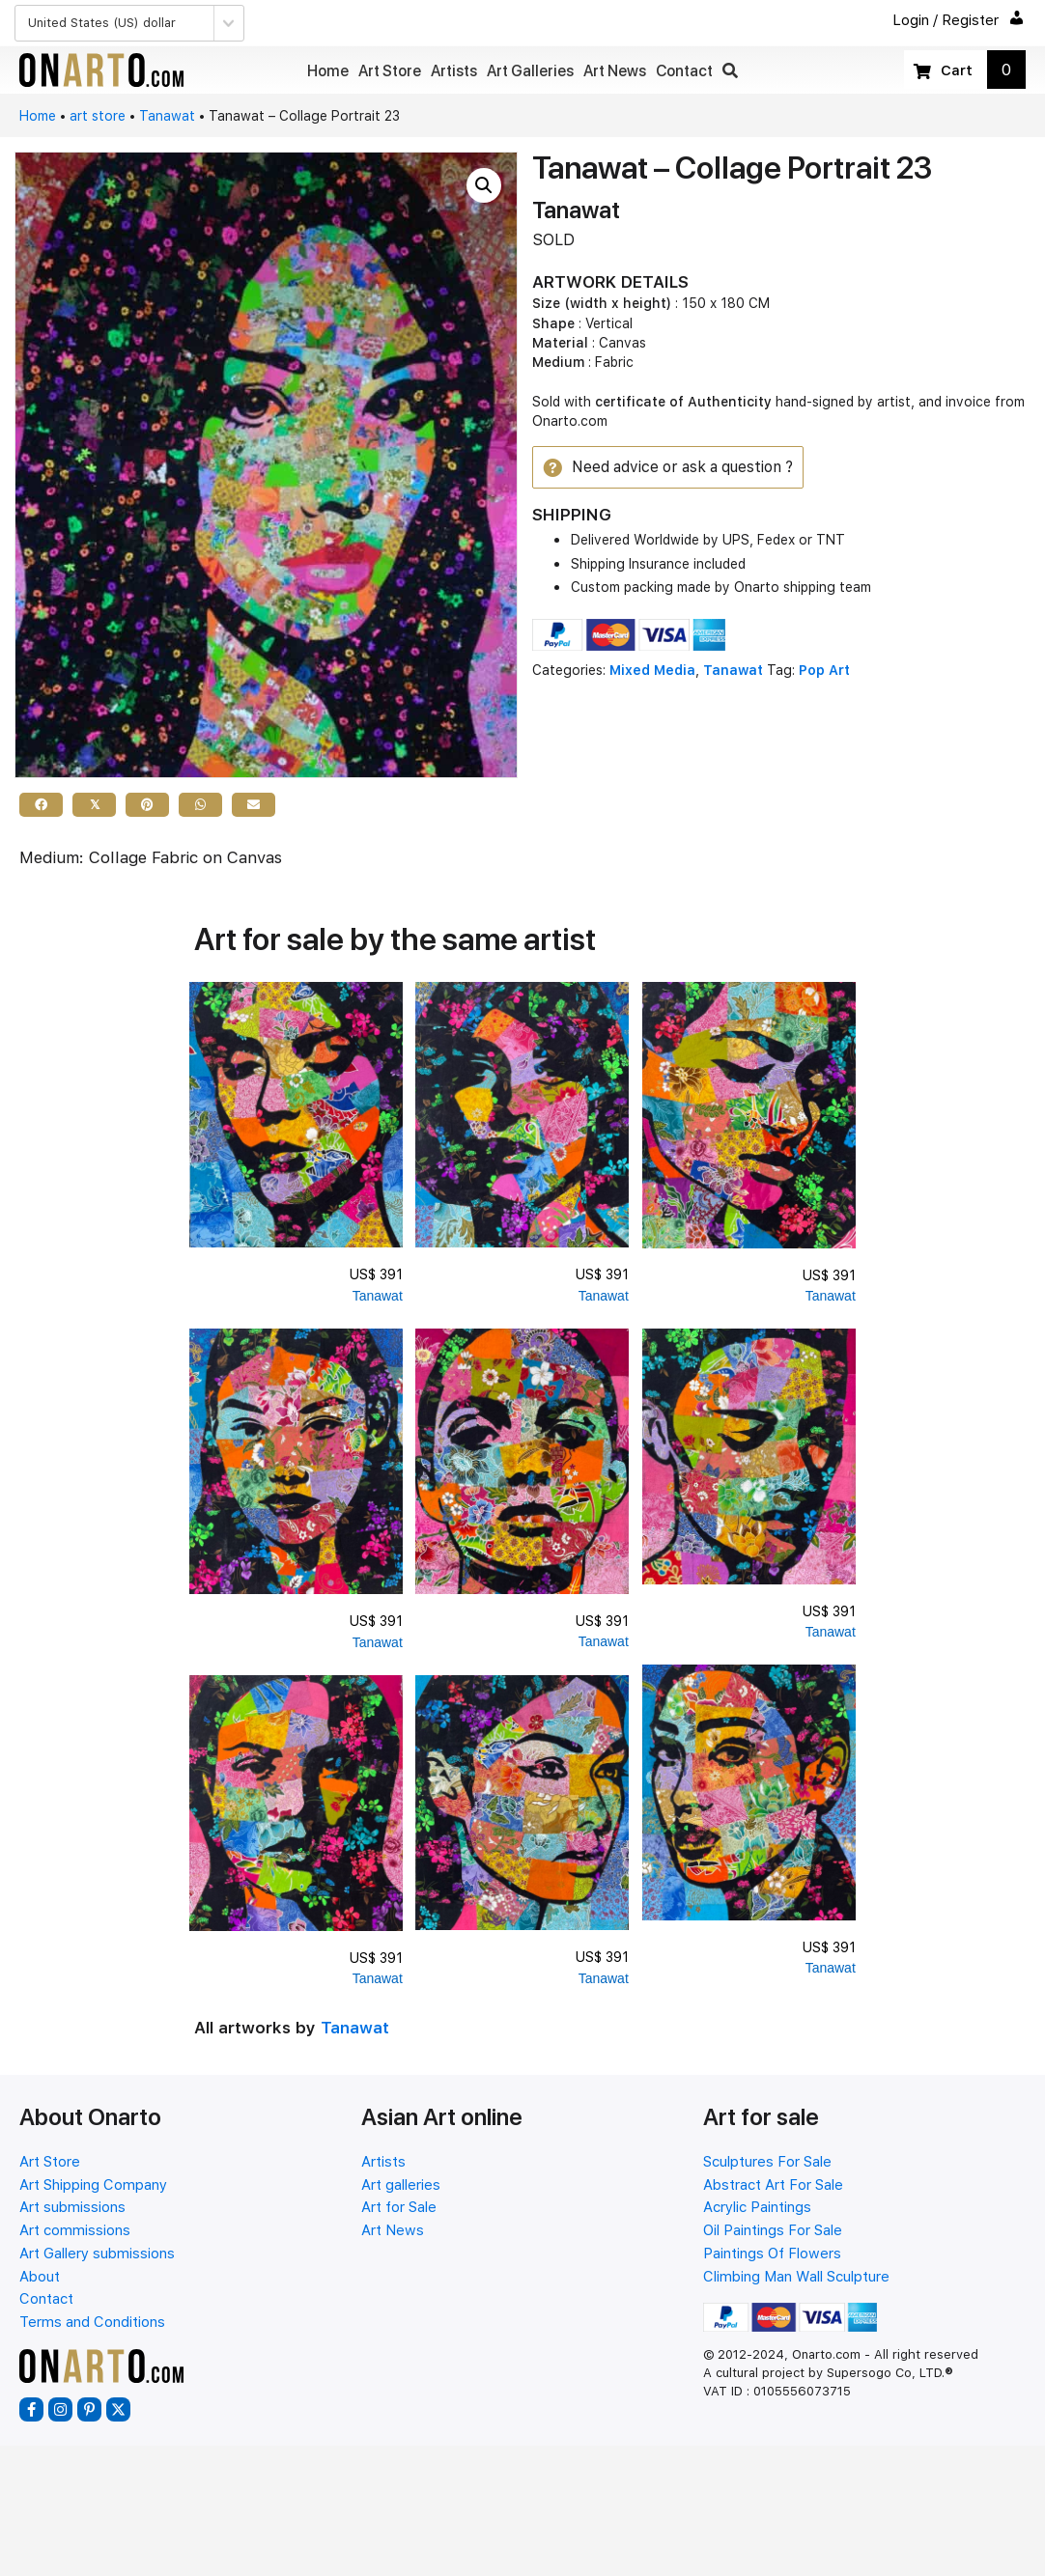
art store (98, 116)
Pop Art (824, 672)
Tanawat (167, 116)
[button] (730, 71)
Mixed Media (652, 672)
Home (37, 116)
